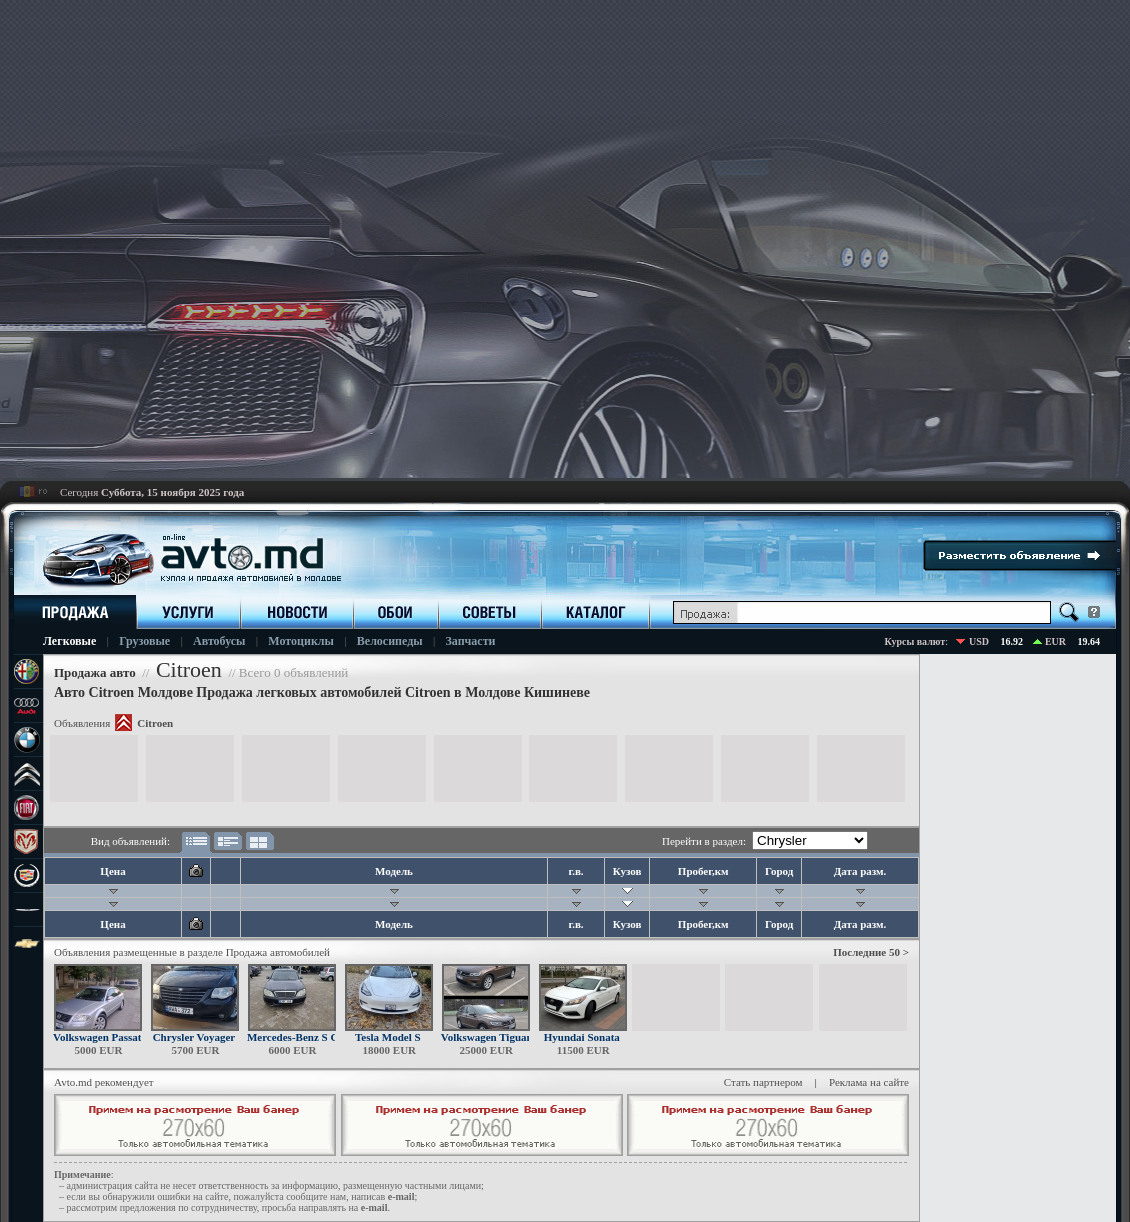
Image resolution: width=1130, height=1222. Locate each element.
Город (779, 871)
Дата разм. (860, 871)
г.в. (575, 871)
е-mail (401, 1196)
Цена (112, 871)
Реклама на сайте (869, 1082)
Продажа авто (95, 672)
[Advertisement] (440, 239)
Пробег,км (703, 871)
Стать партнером (763, 1082)
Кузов (627, 871)
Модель (394, 871)
